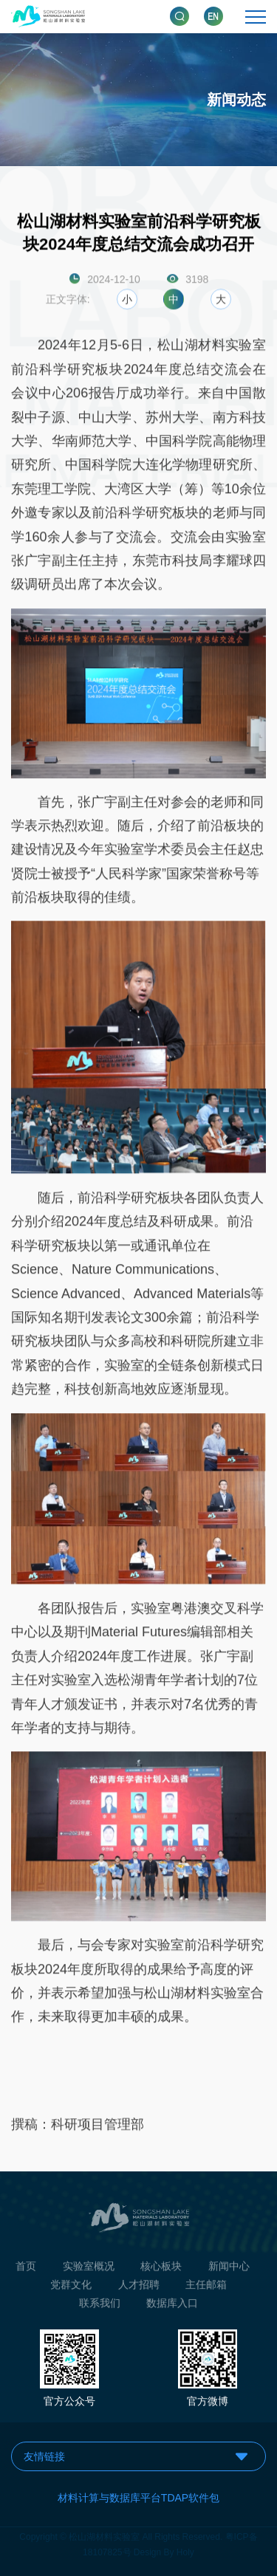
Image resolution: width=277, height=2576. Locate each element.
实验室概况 (88, 2270)
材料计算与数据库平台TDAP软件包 (138, 2498)
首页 (26, 2270)
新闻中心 (229, 2270)
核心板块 (161, 2270)
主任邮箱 (206, 2289)
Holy (185, 2548)
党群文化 (71, 2289)
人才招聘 (139, 2289)
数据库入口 (172, 2308)
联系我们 (99, 2308)
